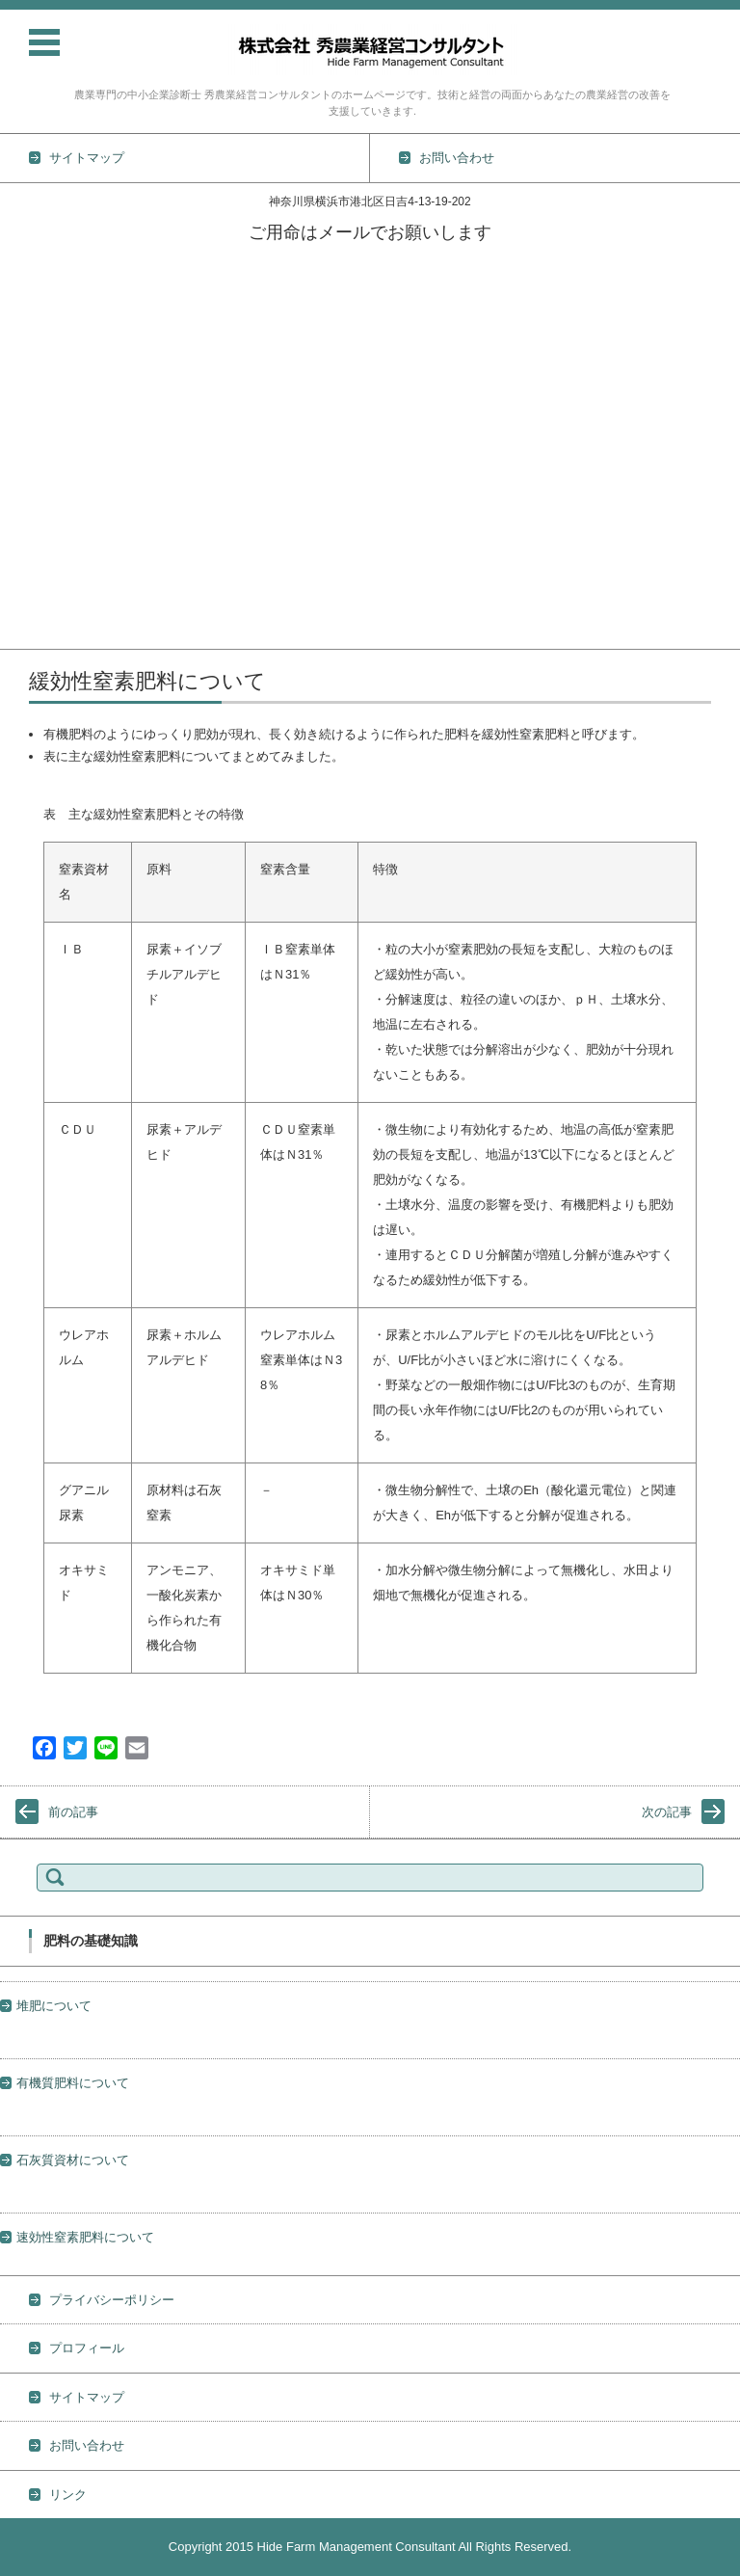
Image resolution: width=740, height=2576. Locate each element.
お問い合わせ (37, 636)
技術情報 (25, 360)
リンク (68, 2494)
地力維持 (25, 560)
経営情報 (25, 585)
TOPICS (23, 285)
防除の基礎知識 (44, 510)
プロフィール (37, 611)
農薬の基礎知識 (44, 460)
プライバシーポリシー (111, 2300)
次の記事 (667, 1812)
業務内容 (25, 335)
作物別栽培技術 (44, 385)
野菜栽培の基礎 (44, 410)
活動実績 (25, 310)
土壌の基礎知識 (44, 435)
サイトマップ (86, 2397)
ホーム (19, 260)
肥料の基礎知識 (44, 485)
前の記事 (73, 1812)
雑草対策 (25, 535)
